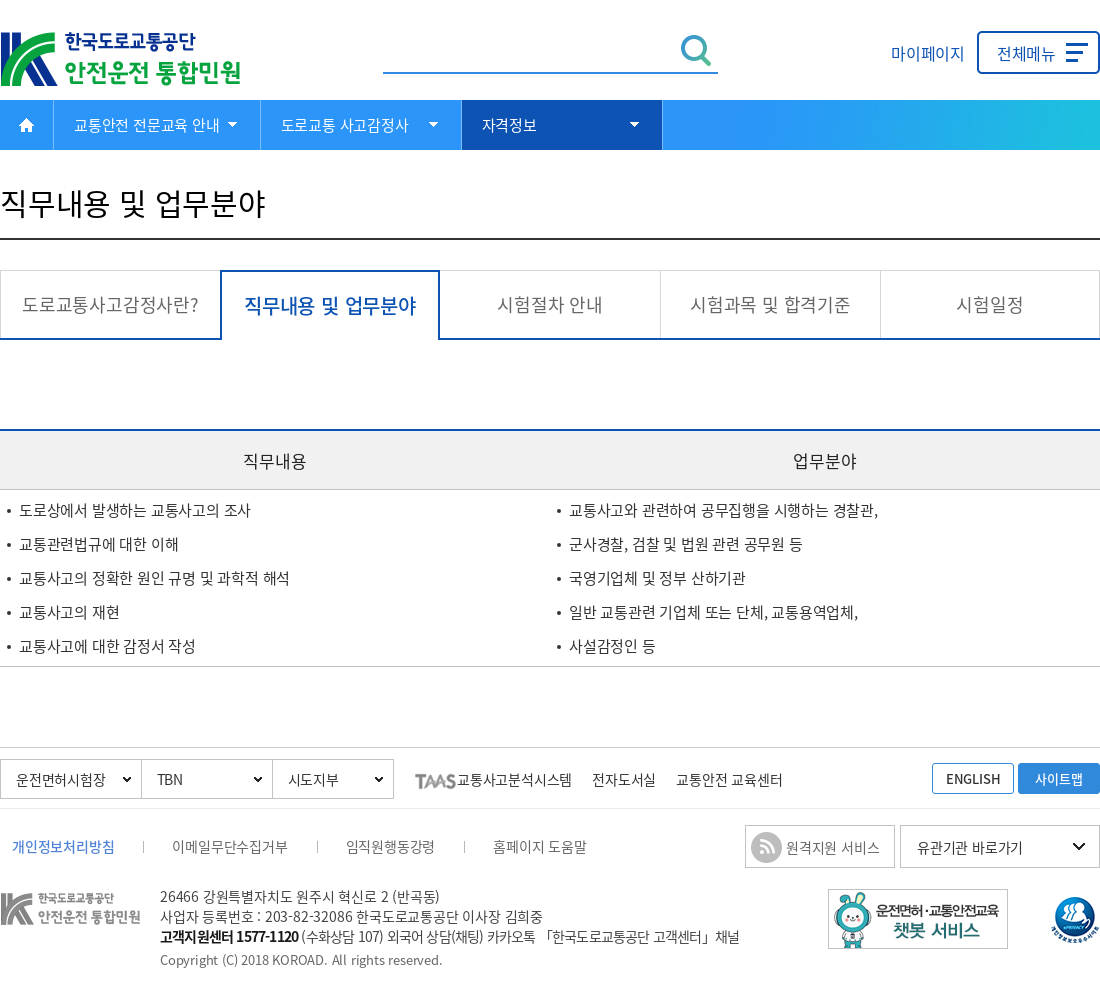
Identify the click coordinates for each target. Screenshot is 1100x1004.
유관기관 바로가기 (970, 847)
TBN (170, 779)
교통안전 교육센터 (729, 779)
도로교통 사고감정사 (345, 125)
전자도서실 (624, 779)
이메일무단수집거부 (229, 846)
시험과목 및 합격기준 (770, 304)
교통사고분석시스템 (493, 779)
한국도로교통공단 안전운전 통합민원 (135, 59)
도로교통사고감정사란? (110, 304)
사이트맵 (1058, 778)
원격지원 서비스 (832, 847)
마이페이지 (928, 53)
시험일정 (989, 304)
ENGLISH (973, 778)
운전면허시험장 (61, 779)
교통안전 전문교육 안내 (147, 125)
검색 (696, 50)
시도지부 (313, 779)
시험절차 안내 (550, 304)
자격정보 (509, 125)
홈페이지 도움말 (539, 846)
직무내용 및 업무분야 (330, 305)
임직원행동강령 (391, 846)
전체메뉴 (1026, 53)
